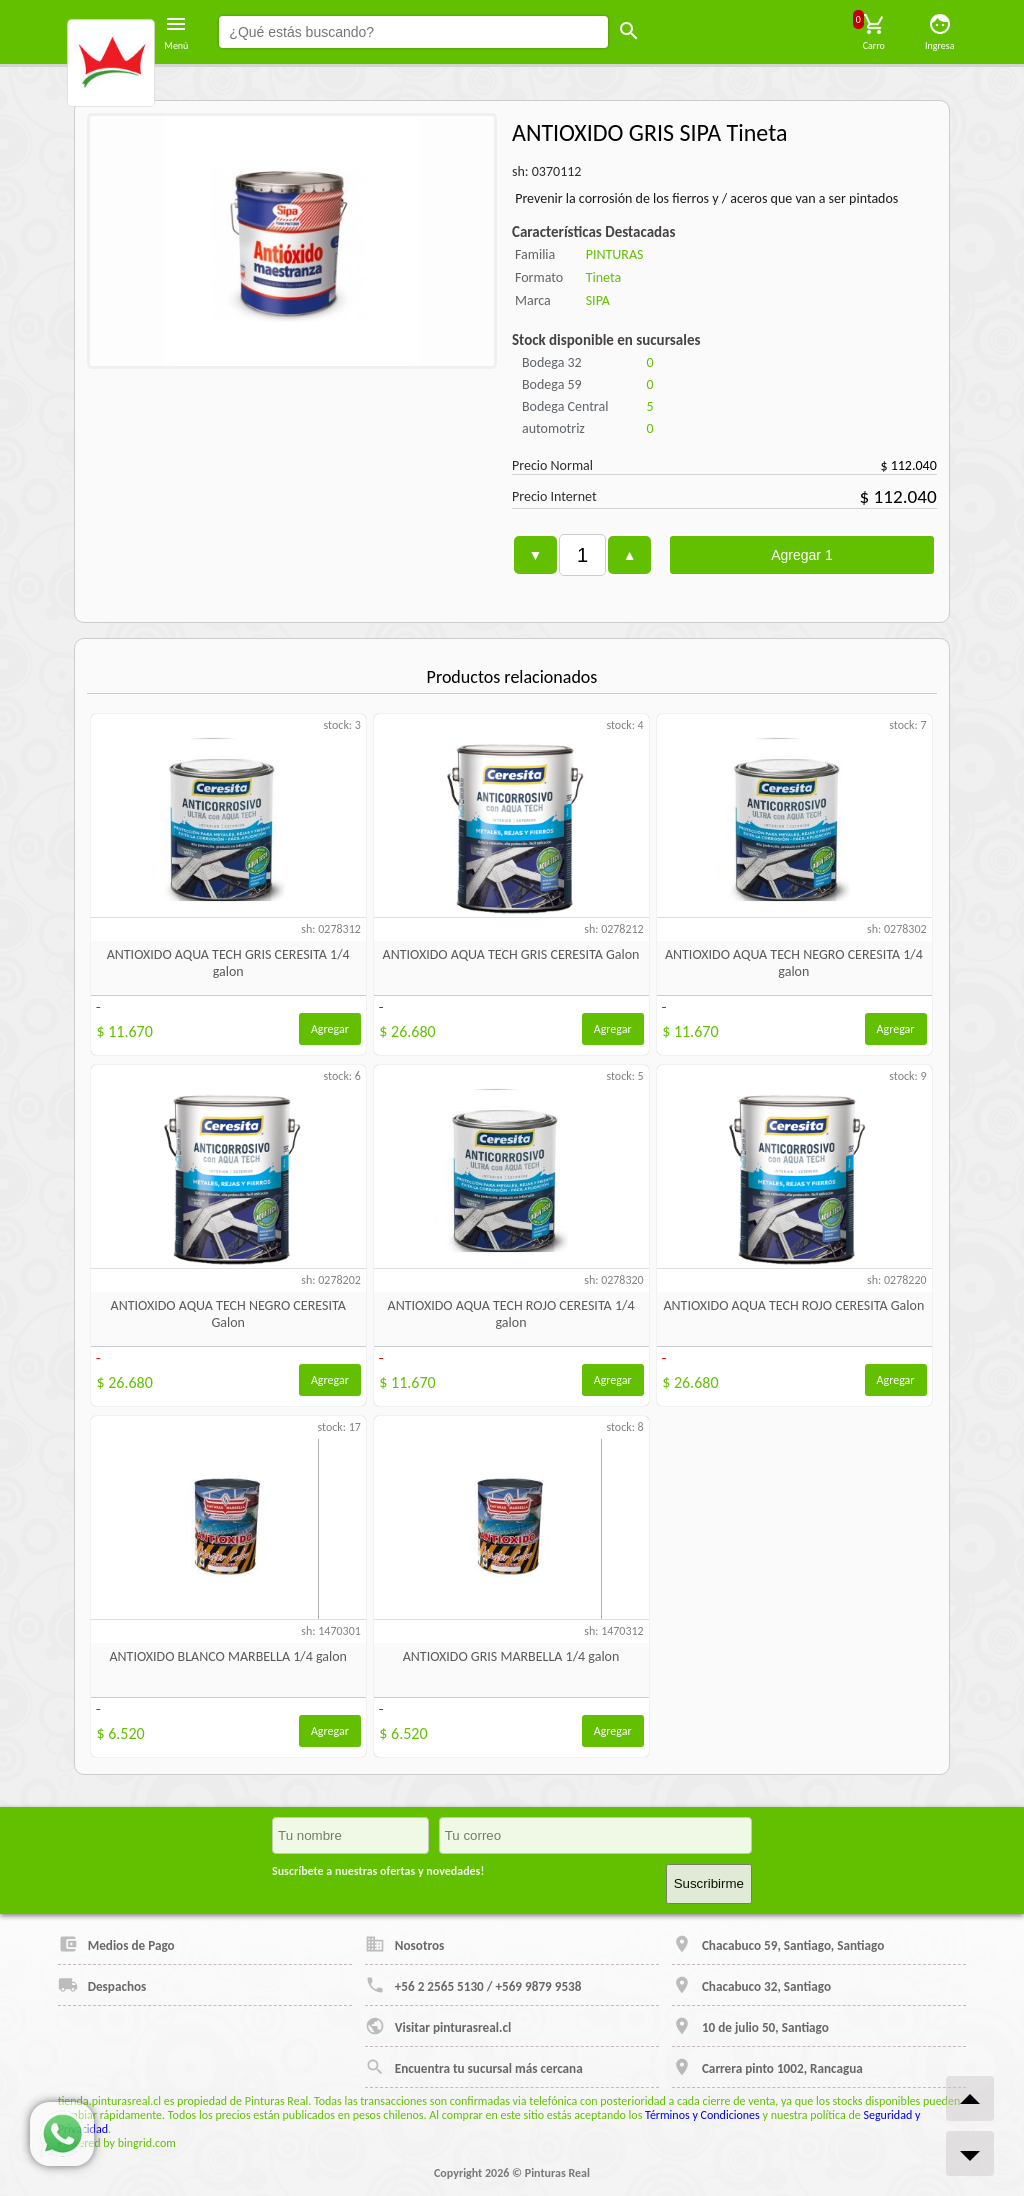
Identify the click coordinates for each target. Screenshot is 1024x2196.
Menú (176, 32)
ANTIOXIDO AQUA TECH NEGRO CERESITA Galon (228, 1314)
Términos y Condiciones (702, 2115)
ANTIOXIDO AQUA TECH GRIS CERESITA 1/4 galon (228, 963)
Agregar (330, 1029)
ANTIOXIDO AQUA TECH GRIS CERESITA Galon (511, 954)
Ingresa (940, 32)
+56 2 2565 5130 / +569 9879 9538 (473, 1985)
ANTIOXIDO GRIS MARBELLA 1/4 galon (511, 1656)
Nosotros (405, 1944)
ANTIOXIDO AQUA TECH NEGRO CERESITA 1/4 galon (794, 963)
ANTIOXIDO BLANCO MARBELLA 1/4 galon (228, 1656)
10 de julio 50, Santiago (750, 2026)
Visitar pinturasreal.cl (438, 2026)
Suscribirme (709, 1883)
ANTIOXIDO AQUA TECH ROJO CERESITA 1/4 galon (511, 1314)
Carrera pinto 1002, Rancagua (767, 2067)
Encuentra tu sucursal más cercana (474, 2067)
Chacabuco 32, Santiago (751, 1985)
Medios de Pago (116, 1944)
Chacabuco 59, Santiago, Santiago (778, 1944)
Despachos (102, 1985)
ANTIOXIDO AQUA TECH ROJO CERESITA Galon (793, 1305)
